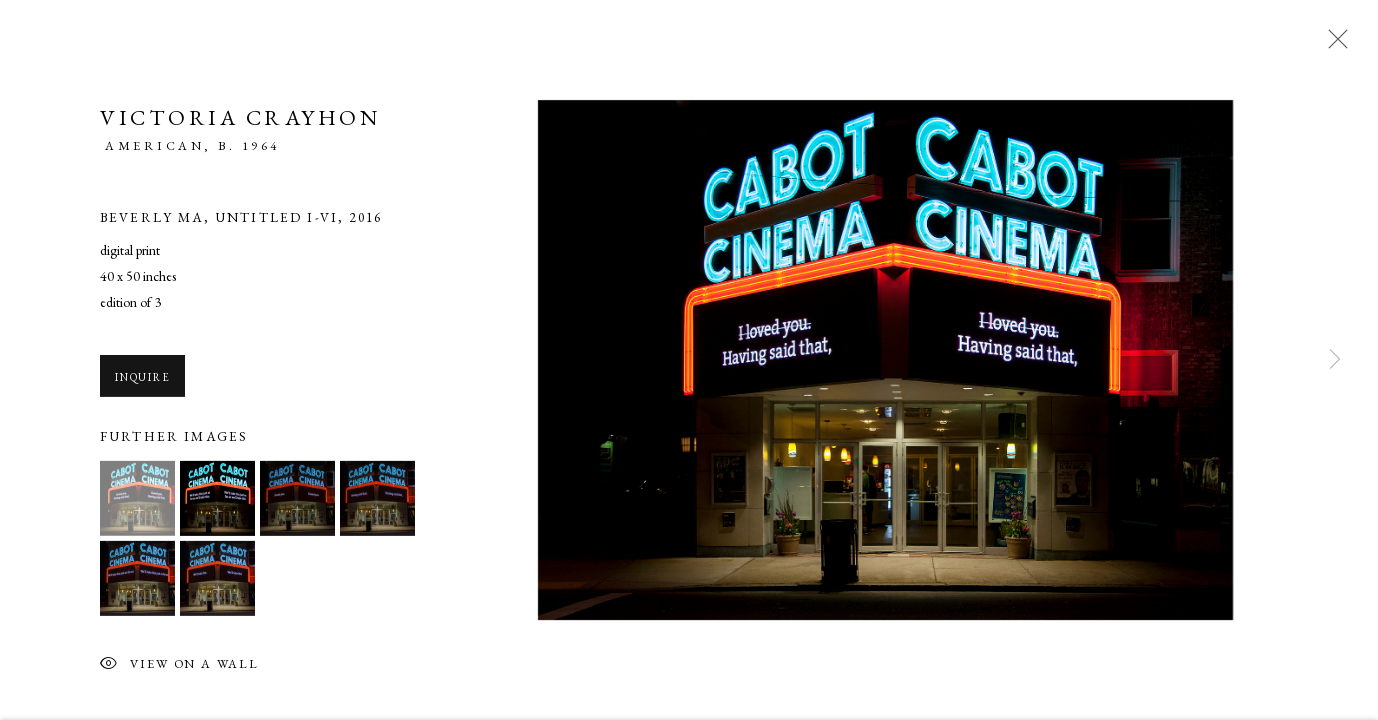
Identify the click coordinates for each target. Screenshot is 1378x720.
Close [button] (1333, 45)
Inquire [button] (142, 381)
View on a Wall (179, 668)
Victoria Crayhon (240, 121)
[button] (137, 501)
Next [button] (1335, 360)
